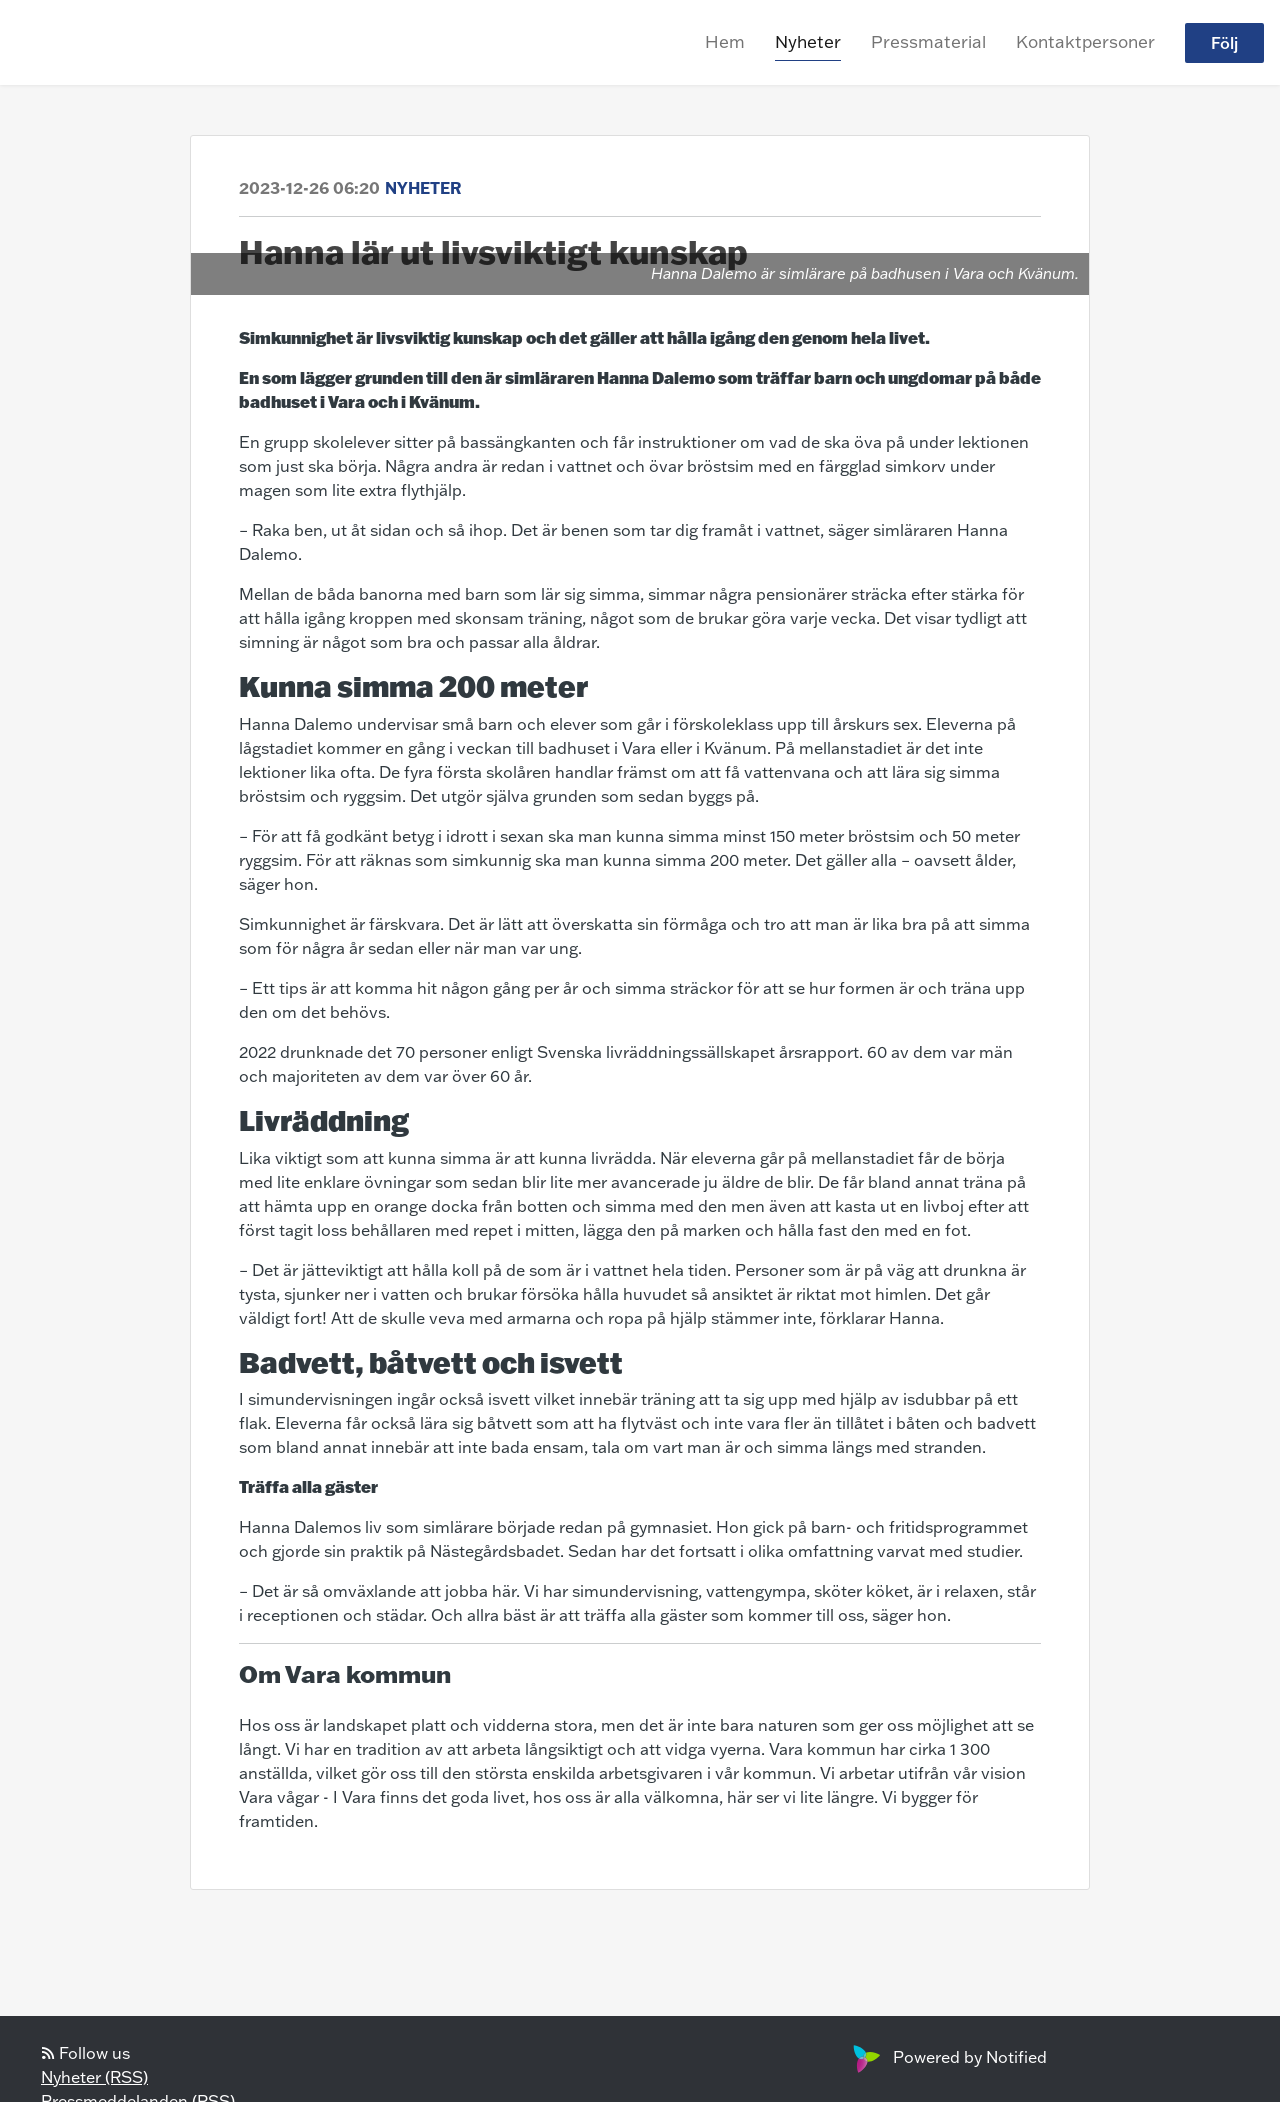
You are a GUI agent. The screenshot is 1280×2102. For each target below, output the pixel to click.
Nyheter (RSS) (94, 2077)
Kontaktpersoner (1085, 41)
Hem (725, 41)
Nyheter (808, 41)
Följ (1224, 43)
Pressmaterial (928, 41)
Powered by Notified (947, 2057)
